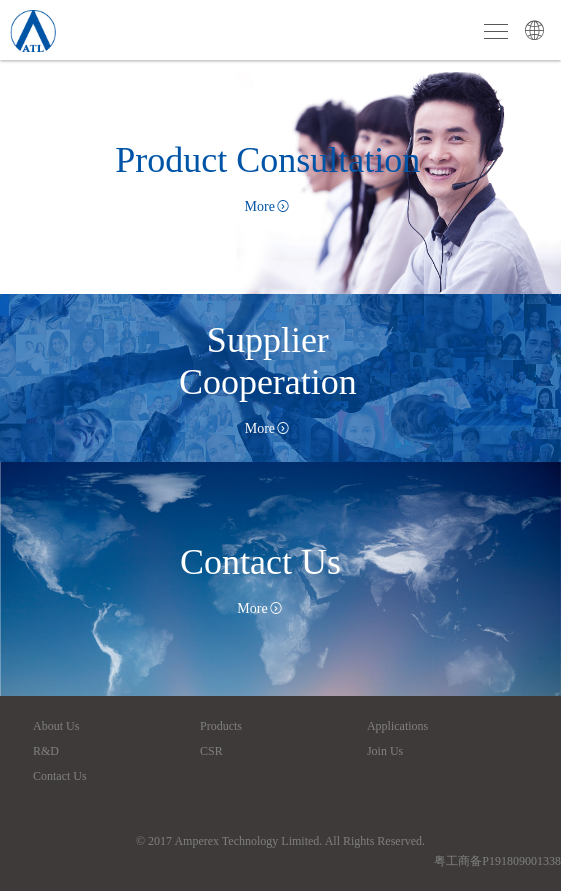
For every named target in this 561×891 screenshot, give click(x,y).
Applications (397, 726)
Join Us (385, 751)
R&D (46, 751)
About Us (56, 726)
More (268, 206)
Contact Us (60, 776)
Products (221, 726)
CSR (211, 751)
